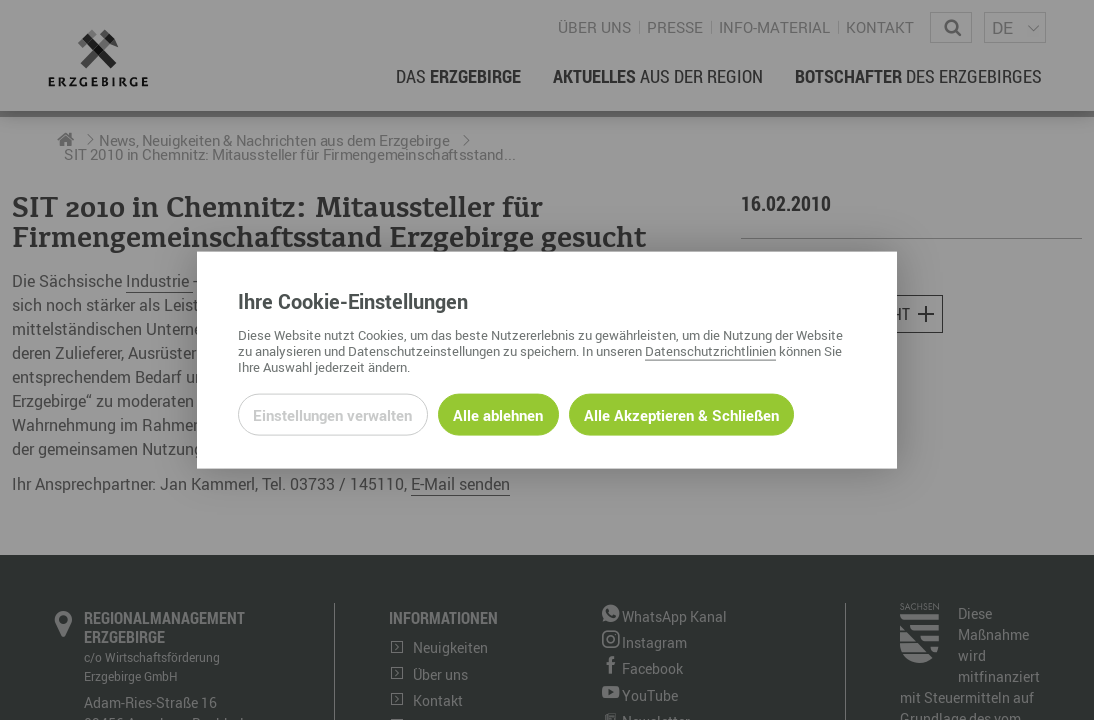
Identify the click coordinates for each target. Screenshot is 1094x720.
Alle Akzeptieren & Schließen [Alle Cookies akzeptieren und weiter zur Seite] (681, 414)
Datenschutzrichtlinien (710, 350)
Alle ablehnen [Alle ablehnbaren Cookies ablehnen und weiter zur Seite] (498, 414)
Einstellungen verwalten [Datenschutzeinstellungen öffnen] (332, 414)
